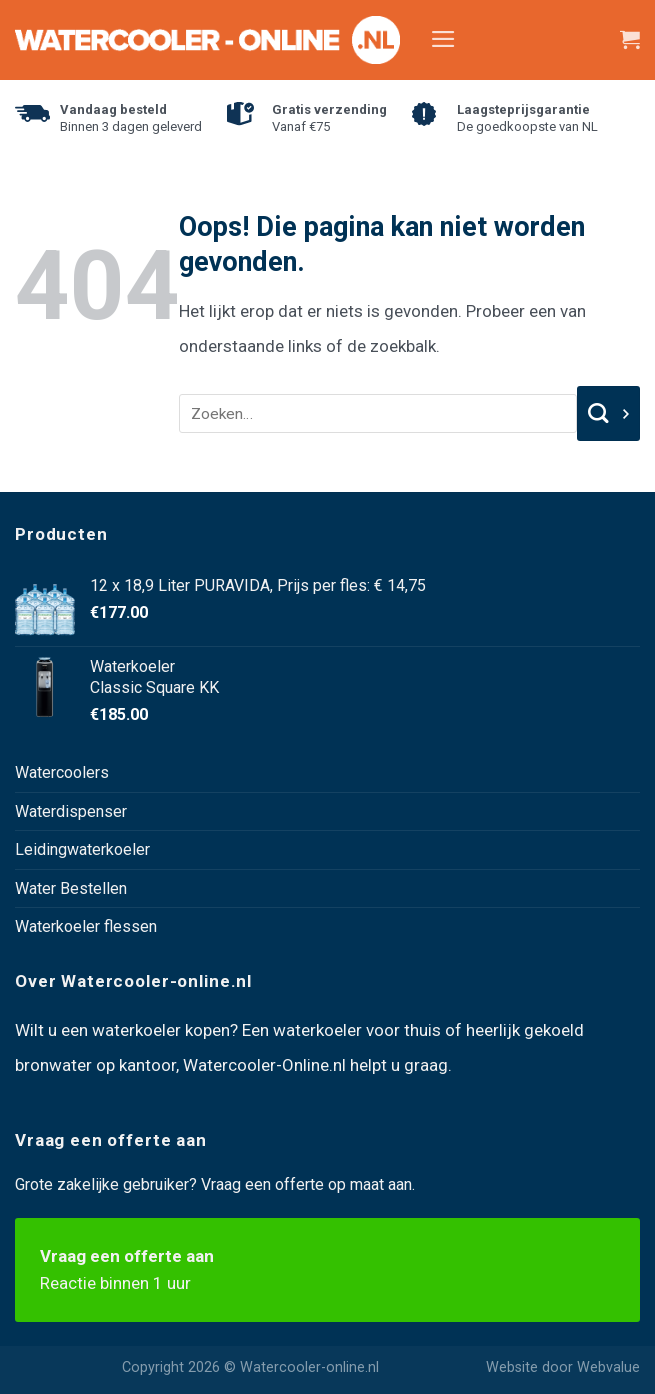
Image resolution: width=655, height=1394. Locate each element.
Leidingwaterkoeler (82, 849)
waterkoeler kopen (161, 1030)
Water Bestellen (71, 888)
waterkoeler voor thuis (357, 1030)
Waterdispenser (71, 811)
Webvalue (608, 1367)
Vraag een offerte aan (327, 1271)
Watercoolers (62, 772)
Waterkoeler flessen (86, 926)
